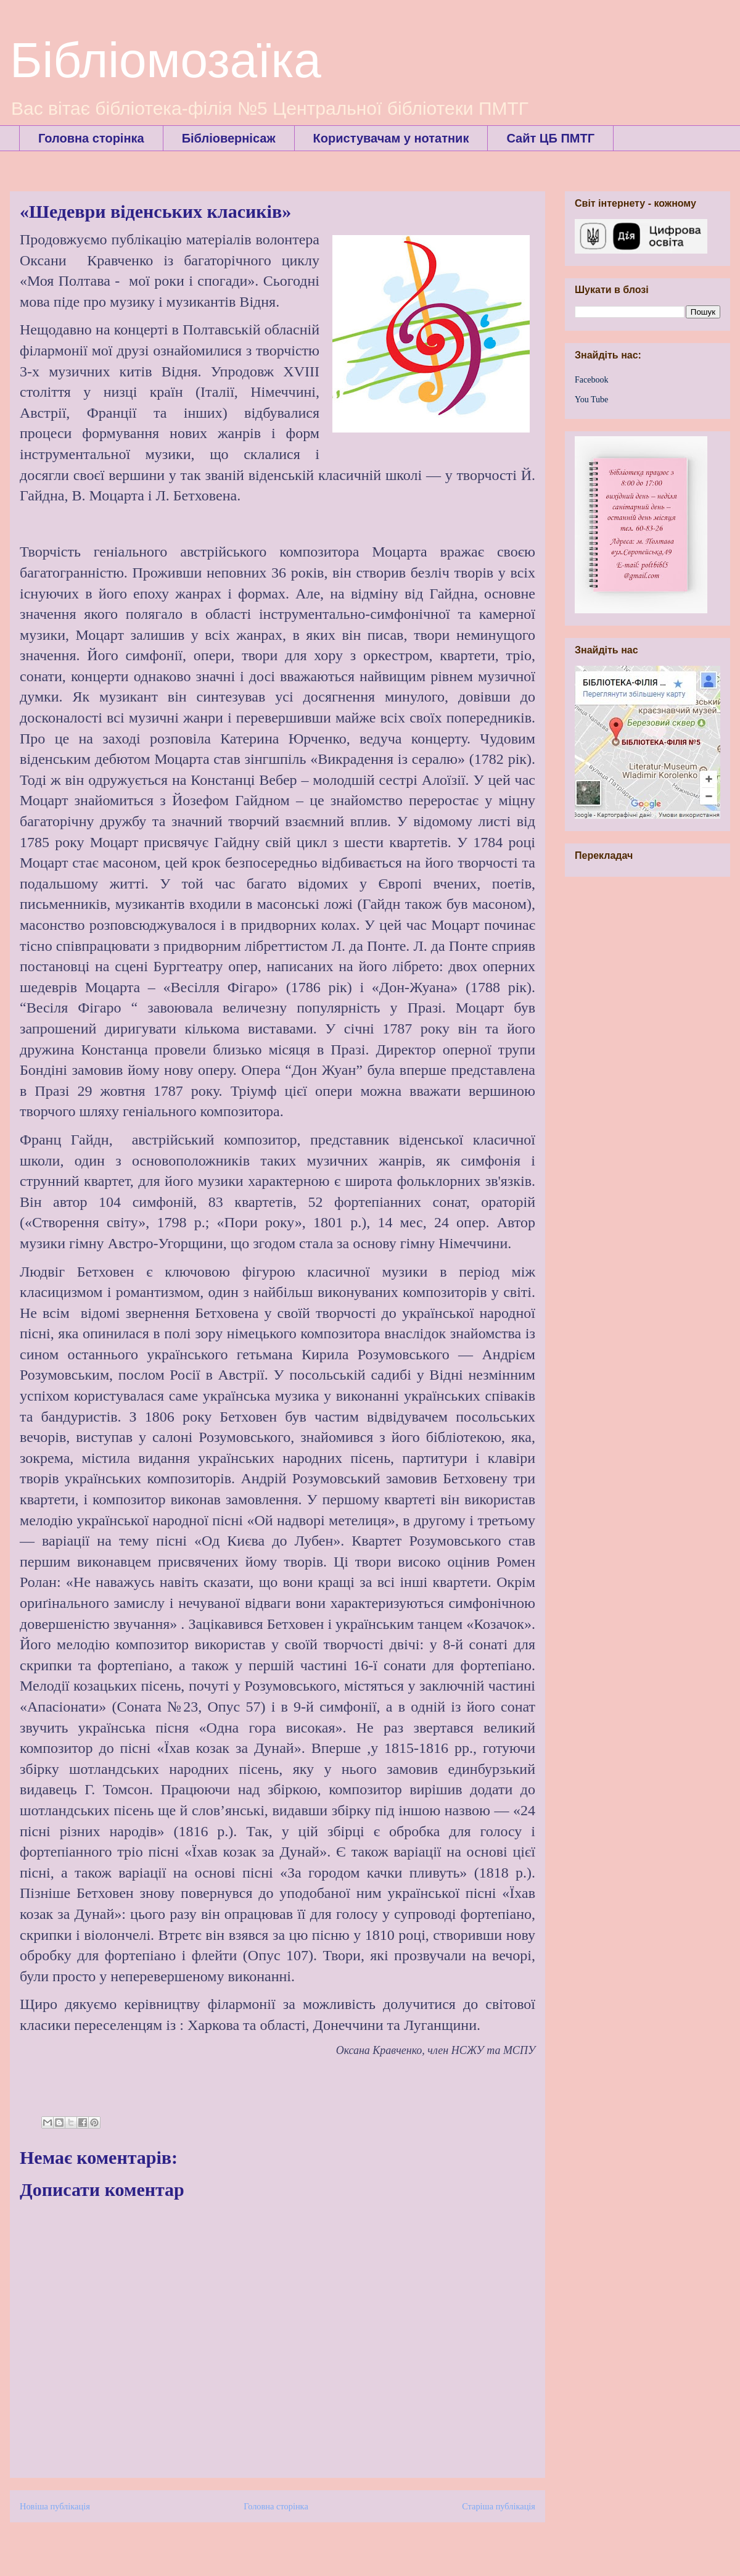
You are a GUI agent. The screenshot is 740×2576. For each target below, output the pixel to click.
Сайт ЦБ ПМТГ (550, 138)
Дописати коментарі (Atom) (303, 2544)
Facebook (591, 379)
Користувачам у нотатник (391, 138)
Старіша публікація (498, 2506)
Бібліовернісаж (229, 138)
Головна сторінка (91, 138)
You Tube (591, 399)
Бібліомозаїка (165, 60)
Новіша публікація (55, 2506)
